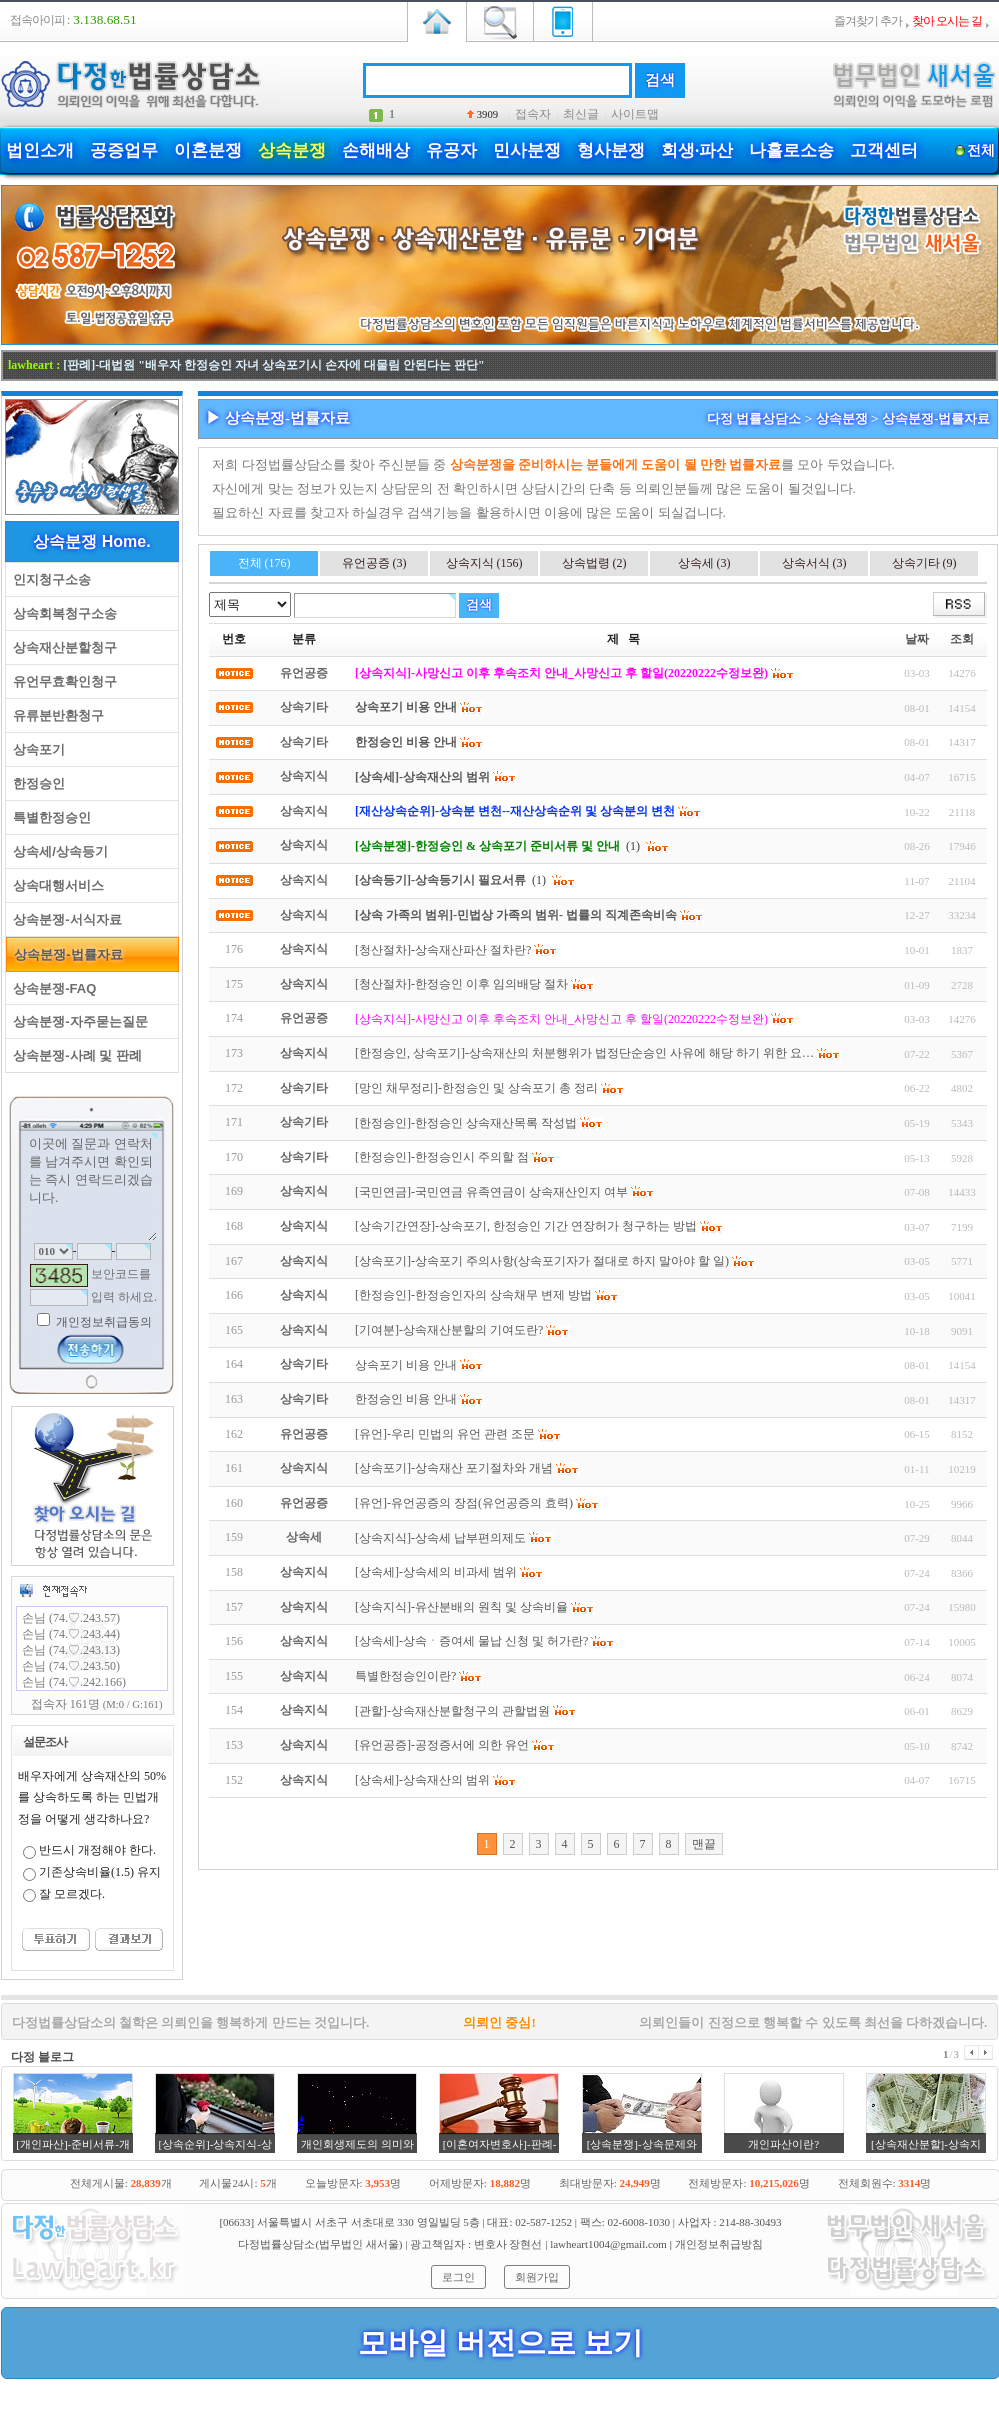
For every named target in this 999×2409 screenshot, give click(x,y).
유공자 (451, 150)
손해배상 (376, 150)
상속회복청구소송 (61, 613)
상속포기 (35, 749)
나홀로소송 (791, 150)
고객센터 (884, 150)
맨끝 (704, 1844)
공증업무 (124, 150)
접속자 (533, 114)
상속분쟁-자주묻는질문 (77, 1021)
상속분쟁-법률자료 (65, 954)
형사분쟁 (611, 150)
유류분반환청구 (55, 715)
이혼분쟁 (208, 150)
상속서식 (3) (814, 563)
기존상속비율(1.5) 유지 (100, 1872)
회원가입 (537, 2277)
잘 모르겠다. (72, 1894)
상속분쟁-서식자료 (64, 919)
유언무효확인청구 (61, 681)
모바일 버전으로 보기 (500, 2342)
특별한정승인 (48, 817)
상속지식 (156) (484, 563)
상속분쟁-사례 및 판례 (74, 1055)
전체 (980, 150)
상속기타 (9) (924, 563)
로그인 (458, 2277)
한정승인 (35, 783)
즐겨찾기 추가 (868, 21)
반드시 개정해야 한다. (97, 1850)
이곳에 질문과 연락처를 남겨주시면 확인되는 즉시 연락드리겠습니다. (92, 1187)
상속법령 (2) (594, 563)
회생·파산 (697, 150)
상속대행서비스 (55, 885)
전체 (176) (264, 563)
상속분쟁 (292, 150)
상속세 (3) (704, 563)
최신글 (581, 114)
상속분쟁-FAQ (51, 988)
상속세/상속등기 (57, 851)
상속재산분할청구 (61, 647)
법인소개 (40, 150)
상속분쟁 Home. (91, 541)
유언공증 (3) (374, 563)
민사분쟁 (527, 150)
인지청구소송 (48, 579)
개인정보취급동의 (102, 1322)
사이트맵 (635, 114)
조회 (962, 639)
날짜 (917, 639)
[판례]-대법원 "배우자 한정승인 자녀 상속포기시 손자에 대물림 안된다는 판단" (273, 365)
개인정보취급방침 (719, 2244)
